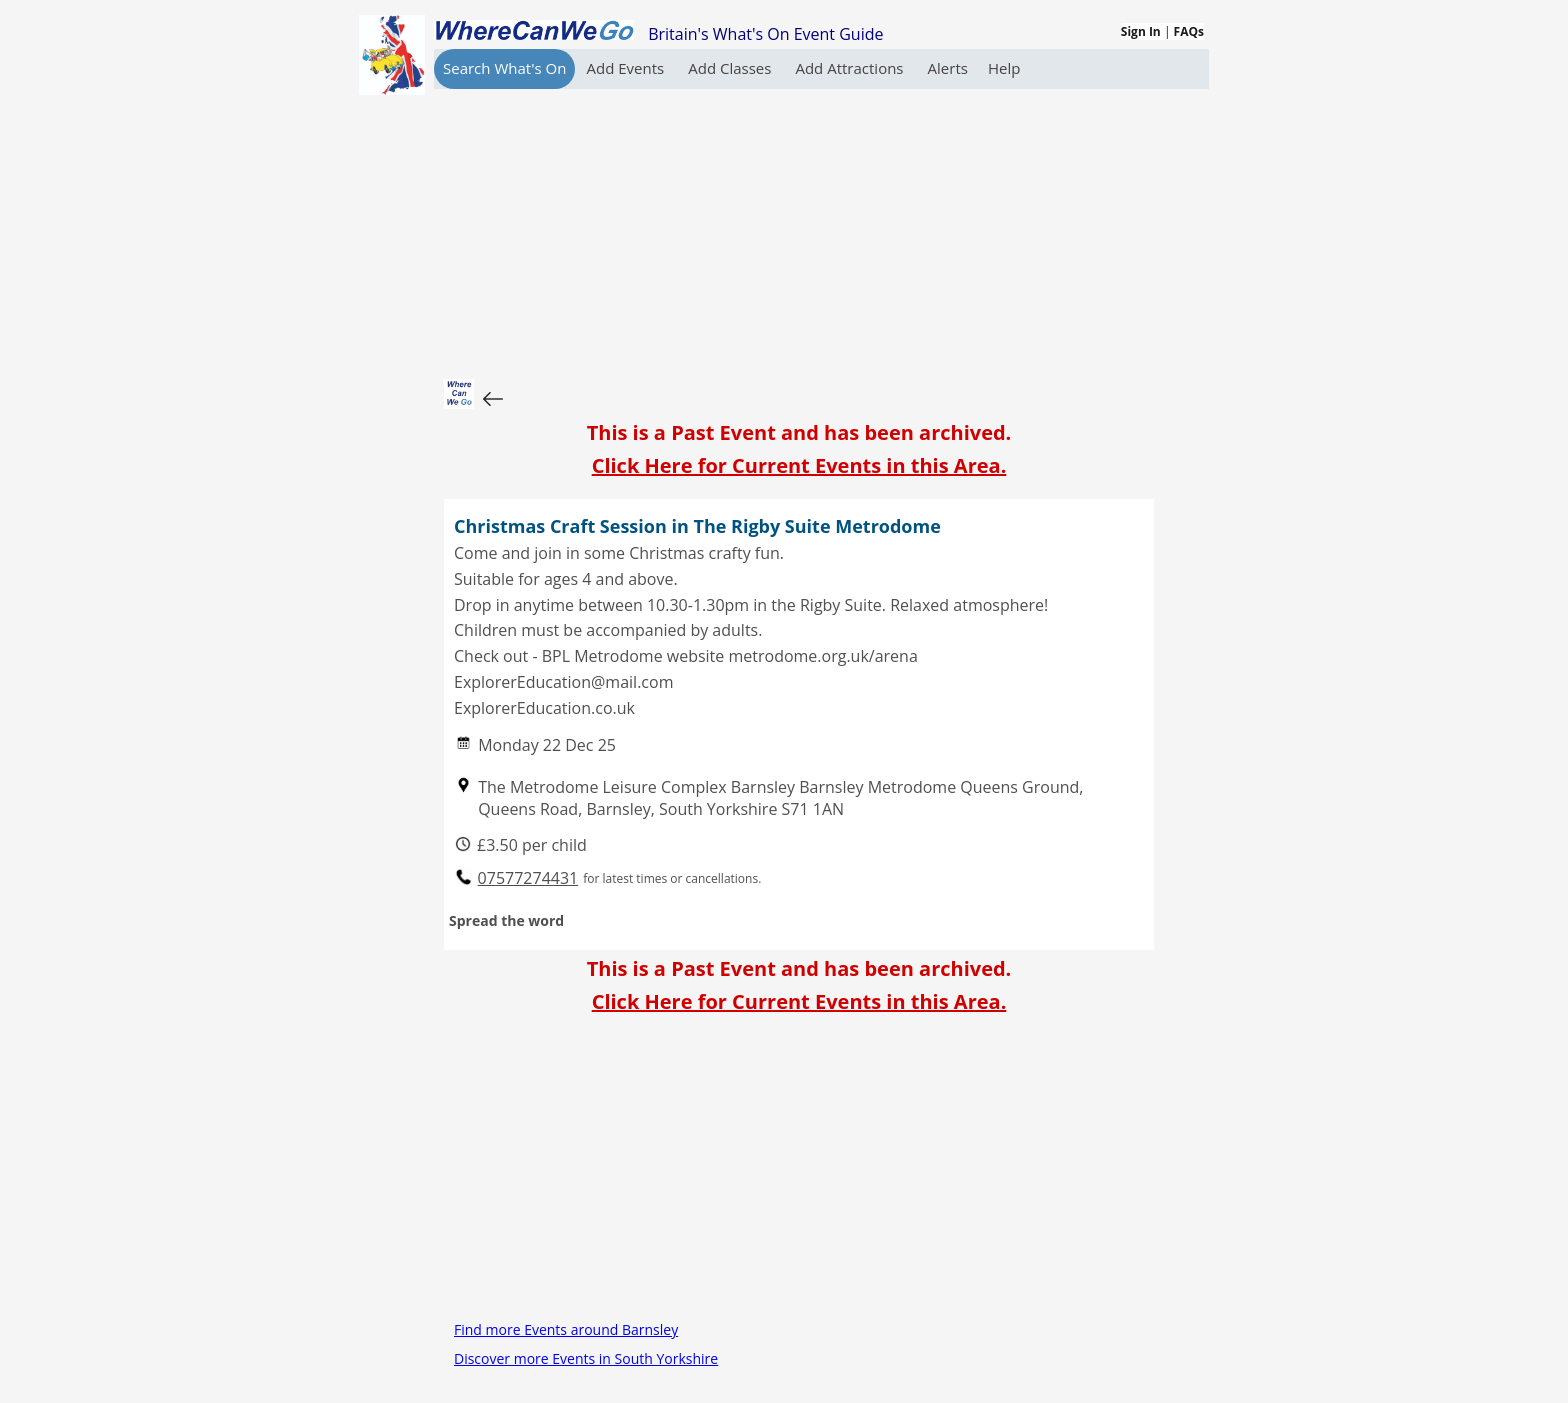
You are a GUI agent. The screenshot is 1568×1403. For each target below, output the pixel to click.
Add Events (627, 68)
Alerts (948, 68)
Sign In (1141, 31)
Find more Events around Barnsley (566, 1329)
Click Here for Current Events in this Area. (799, 465)
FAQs (1189, 31)
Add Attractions (851, 68)
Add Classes (731, 68)
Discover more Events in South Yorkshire (586, 1358)
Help (1004, 68)
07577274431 (528, 878)
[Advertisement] (799, 229)
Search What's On (504, 68)
